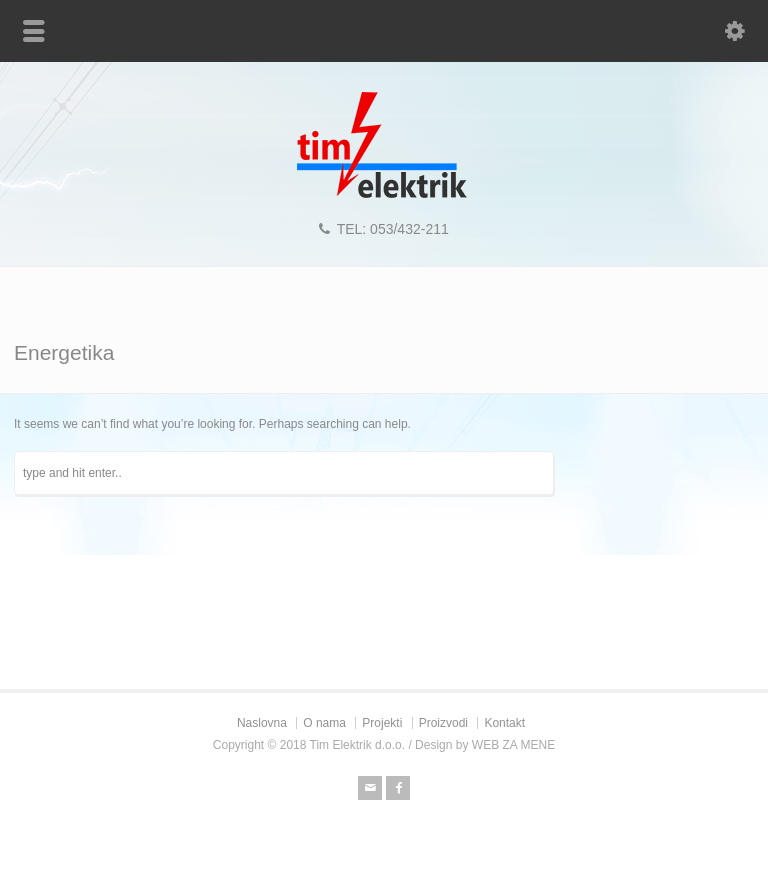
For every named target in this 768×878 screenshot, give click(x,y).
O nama (324, 723)
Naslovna (262, 723)
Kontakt (504, 723)
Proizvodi (443, 723)
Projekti (382, 723)
